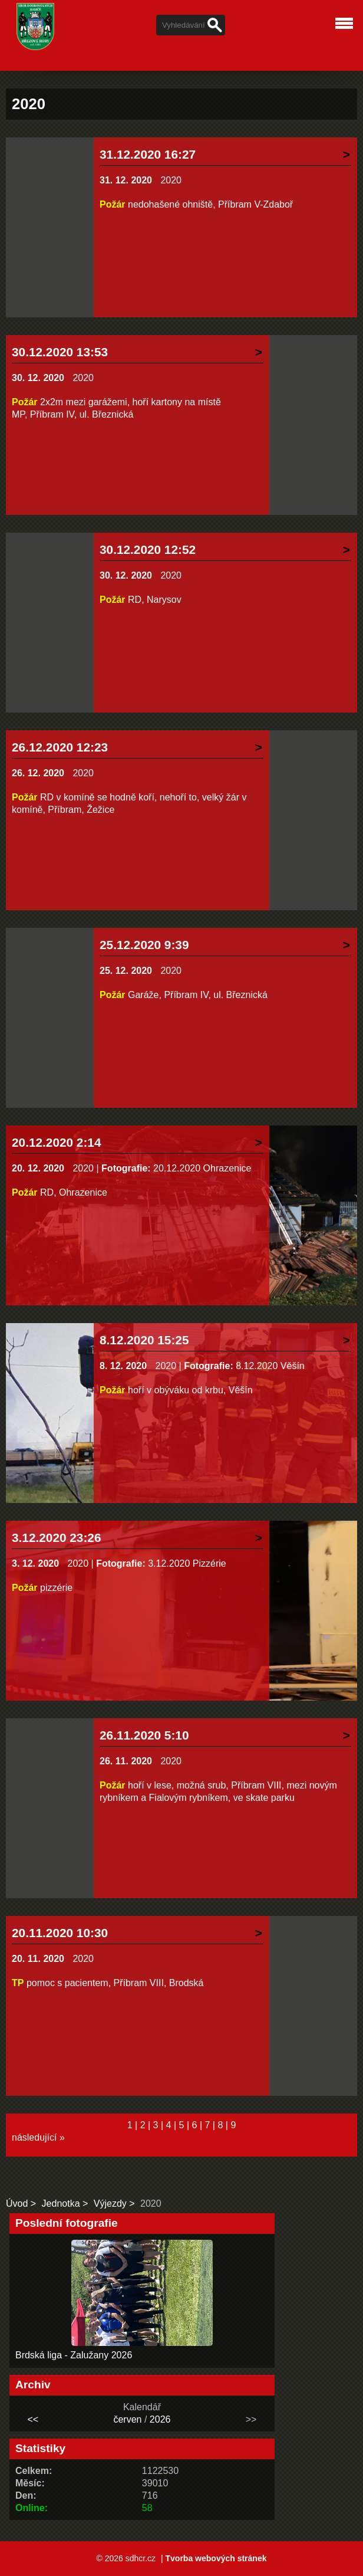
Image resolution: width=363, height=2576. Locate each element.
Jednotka (61, 2203)
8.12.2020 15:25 (144, 1340)
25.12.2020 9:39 (144, 944)
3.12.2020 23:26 (56, 1537)
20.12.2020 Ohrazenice (202, 1168)
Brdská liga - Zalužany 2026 (73, 2355)
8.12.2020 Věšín (270, 1366)
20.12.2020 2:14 (56, 1142)
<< (33, 2419)
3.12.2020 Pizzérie (187, 1563)
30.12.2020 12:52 (148, 549)
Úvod (17, 2203)
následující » (38, 2137)
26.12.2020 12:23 (60, 747)
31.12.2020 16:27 (148, 154)
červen (127, 2419)
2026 (160, 2419)
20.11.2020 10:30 (60, 1933)
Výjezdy (110, 2203)
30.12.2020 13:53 (60, 352)
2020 (171, 180)
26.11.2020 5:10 (144, 1735)
